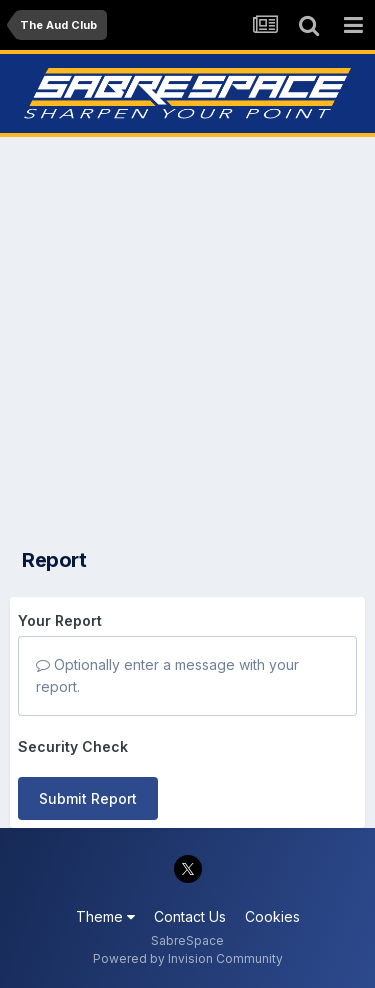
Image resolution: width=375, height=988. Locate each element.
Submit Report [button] (88, 798)
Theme (105, 916)
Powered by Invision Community (188, 958)
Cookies (272, 916)
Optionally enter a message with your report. (167, 675)
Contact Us (190, 916)
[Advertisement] (187, 336)
